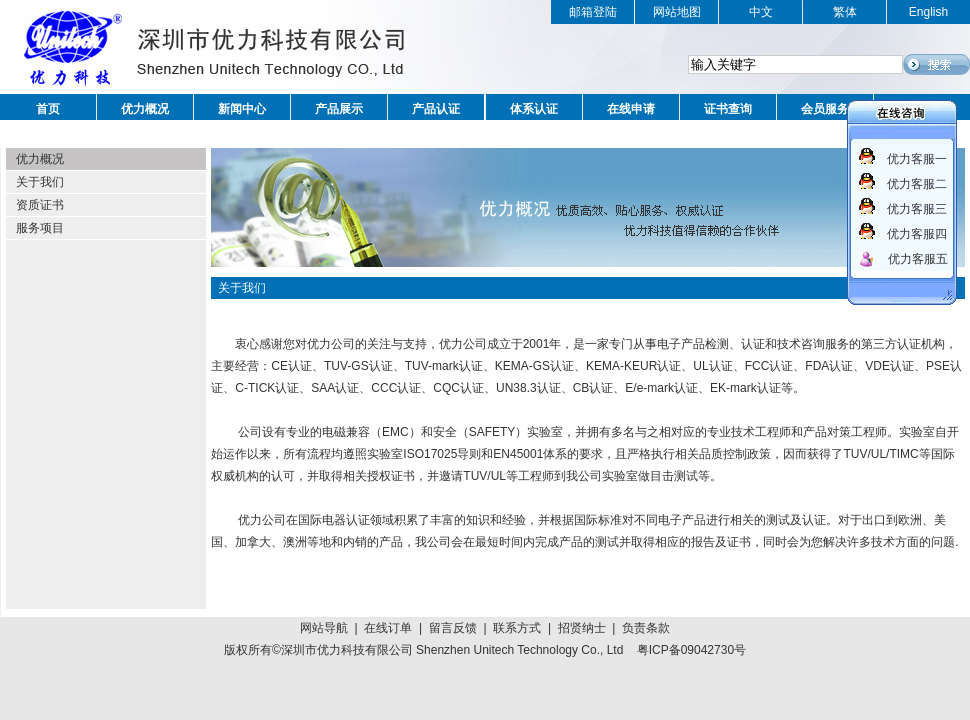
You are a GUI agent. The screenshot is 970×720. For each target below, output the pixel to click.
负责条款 (646, 628)
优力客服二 (917, 184)
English (928, 12)
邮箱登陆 (593, 12)
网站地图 (677, 12)
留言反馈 (453, 628)
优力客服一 (917, 159)
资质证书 (40, 205)
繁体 (845, 12)
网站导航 (324, 628)
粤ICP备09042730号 (691, 650)
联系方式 (517, 628)
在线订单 (388, 628)
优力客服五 (918, 259)
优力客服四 (917, 234)
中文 (761, 12)
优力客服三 (917, 209)
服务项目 (40, 228)
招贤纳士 (582, 628)
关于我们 (40, 182)
